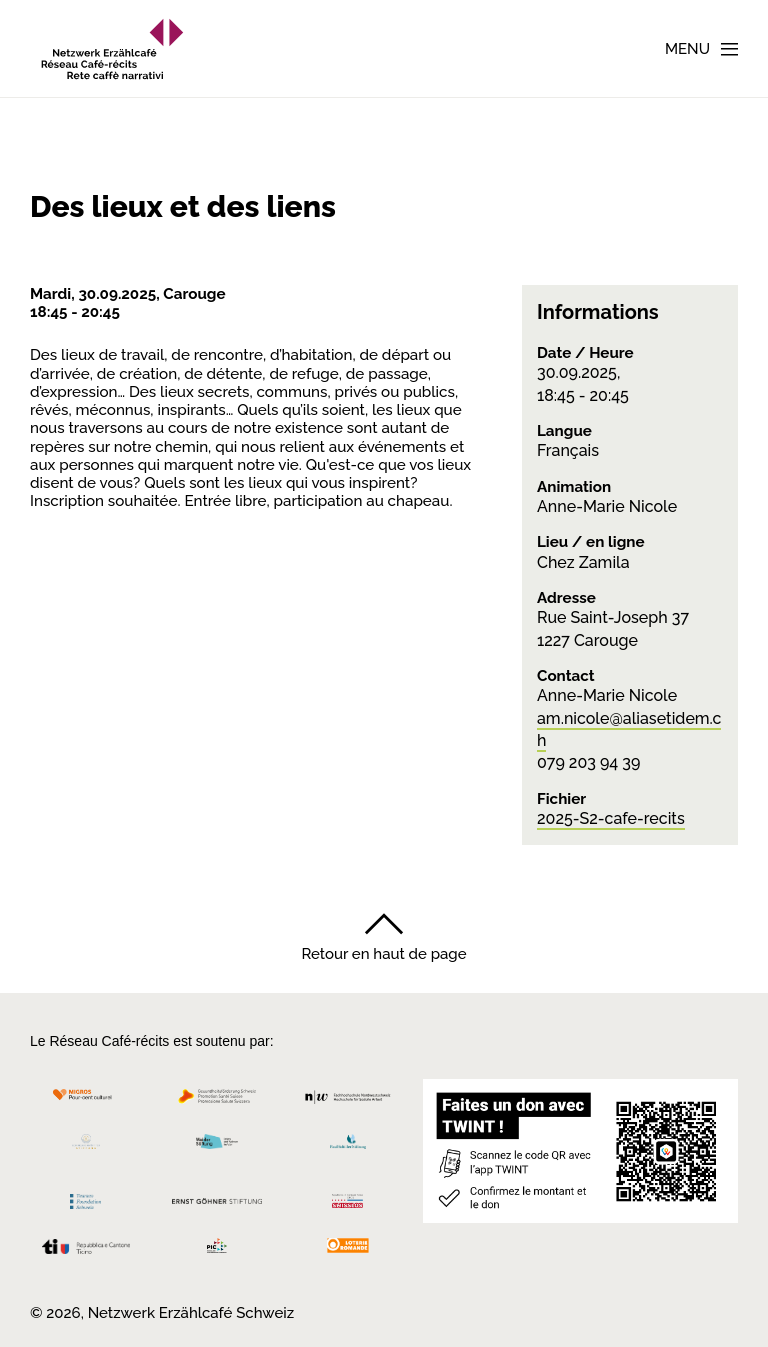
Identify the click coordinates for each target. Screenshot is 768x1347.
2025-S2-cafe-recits (611, 818)
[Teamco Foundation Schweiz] (86, 1199)
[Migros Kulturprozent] (86, 1101)
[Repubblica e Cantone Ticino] (86, 1251)
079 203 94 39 (588, 762)
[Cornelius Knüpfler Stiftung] (86, 1146)
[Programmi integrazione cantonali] (217, 1250)
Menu (687, 49)
